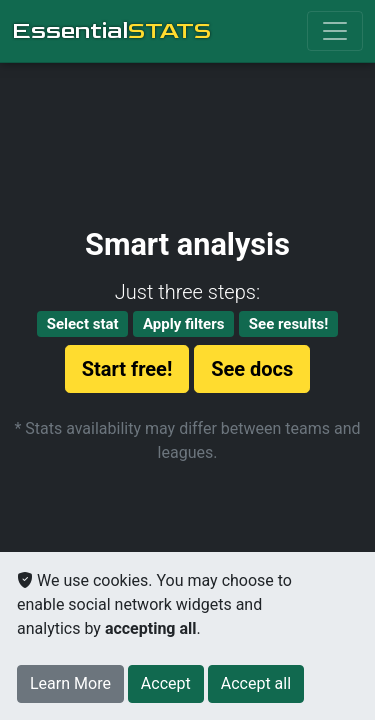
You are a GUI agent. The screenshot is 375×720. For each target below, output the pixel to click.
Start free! (127, 369)
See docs (252, 369)
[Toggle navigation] (335, 31)
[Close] (166, 684)
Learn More (70, 683)
